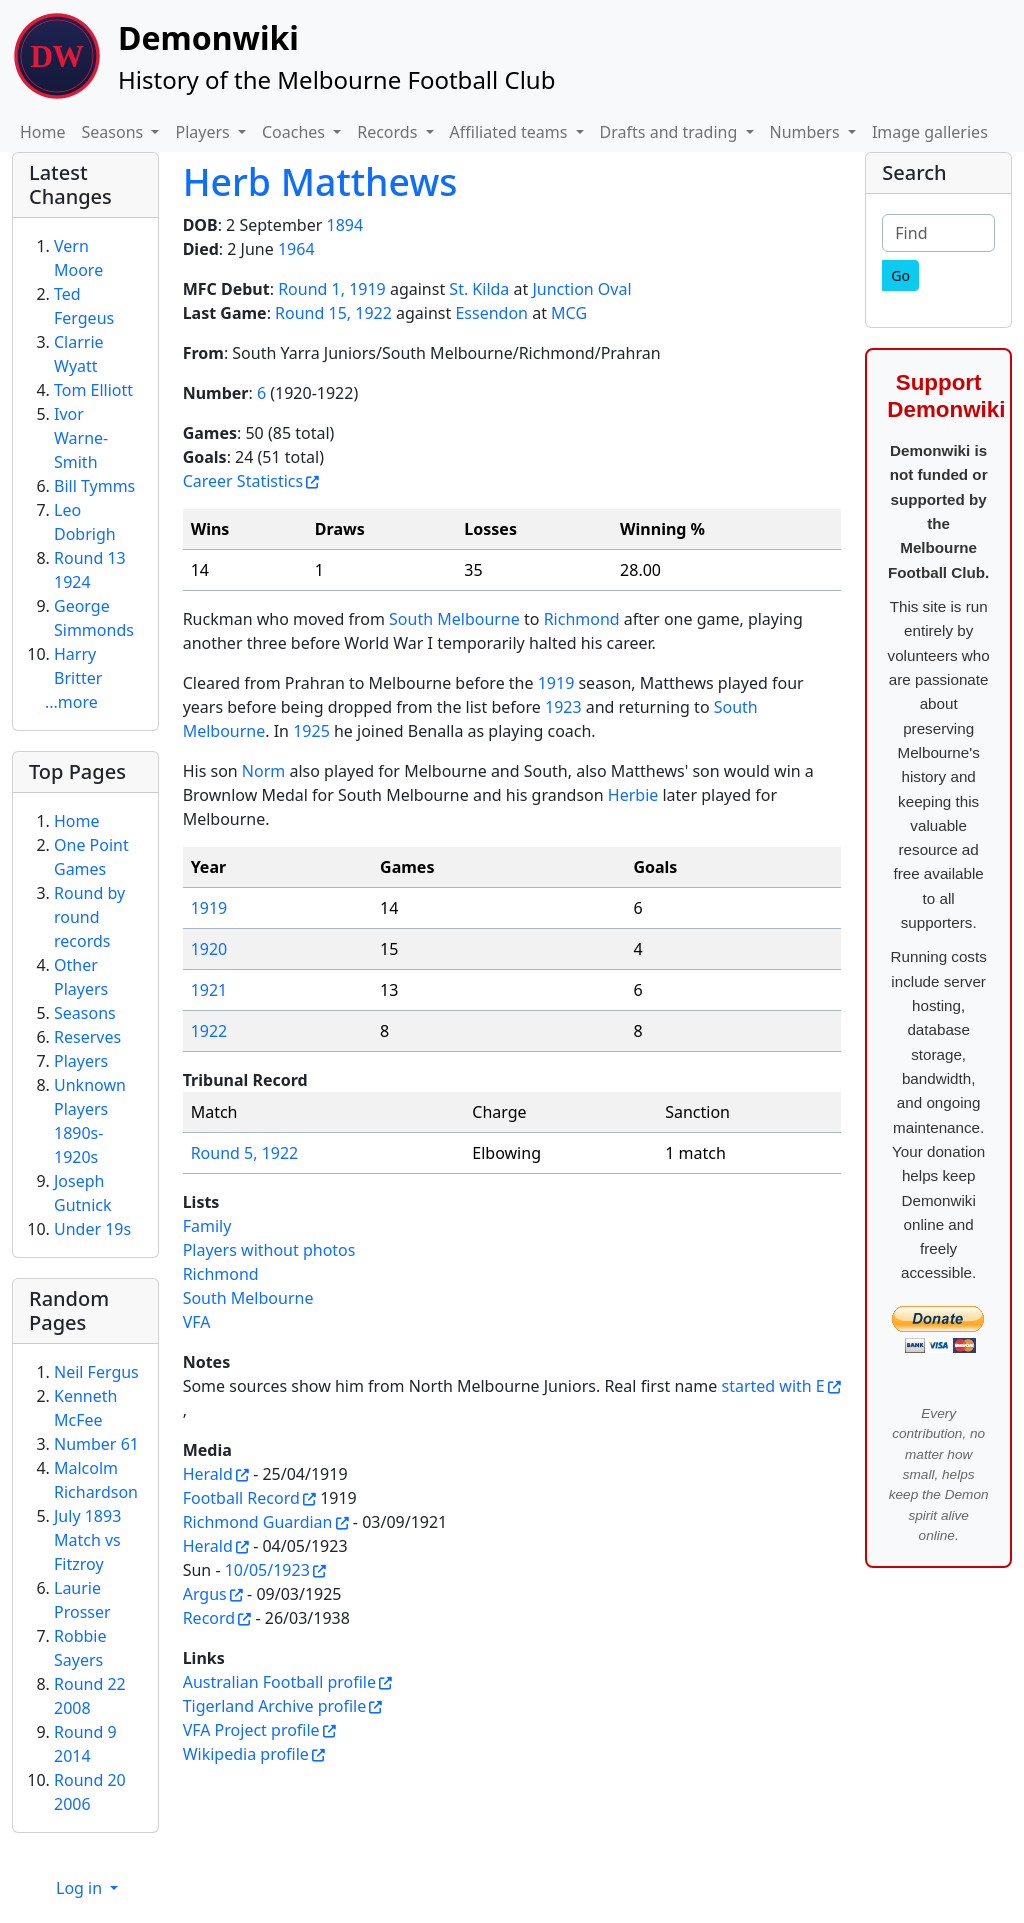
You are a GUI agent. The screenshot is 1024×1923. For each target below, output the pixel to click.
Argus (205, 1594)
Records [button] (389, 132)
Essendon (491, 313)
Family (207, 1226)
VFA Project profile (251, 1730)
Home (43, 132)
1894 (344, 225)
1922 (209, 1031)
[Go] (900, 275)
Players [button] (204, 132)
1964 (296, 249)
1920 (209, 949)
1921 (209, 990)
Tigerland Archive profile (275, 1706)
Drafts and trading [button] (671, 132)
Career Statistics (243, 481)
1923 (563, 707)
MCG (569, 313)
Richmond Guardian (258, 1522)
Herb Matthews (320, 181)
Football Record (241, 1498)
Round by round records (89, 917)
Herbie (633, 795)
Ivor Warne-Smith (81, 438)
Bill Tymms (94, 486)
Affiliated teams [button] (511, 132)
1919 (556, 683)
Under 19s (92, 1229)
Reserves (87, 1037)
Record (209, 1618)
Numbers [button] (807, 132)
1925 (311, 731)
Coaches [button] (295, 132)
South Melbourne (454, 619)
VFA (197, 1322)
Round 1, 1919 (332, 289)
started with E (772, 1386)
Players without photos (269, 1250)
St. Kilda (479, 289)
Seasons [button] (115, 132)
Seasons (85, 1013)
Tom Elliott (93, 390)
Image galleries (930, 132)
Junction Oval (581, 289)
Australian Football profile (279, 1682)
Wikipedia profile (246, 1754)
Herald (208, 1474)
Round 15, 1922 (333, 313)
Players (81, 1061)
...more (71, 702)
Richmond (582, 619)
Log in (81, 1888)
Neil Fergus (96, 1372)
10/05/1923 (267, 1570)
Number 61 (96, 1444)
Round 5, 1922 (245, 1153)
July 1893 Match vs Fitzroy (87, 1540)
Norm (263, 771)
